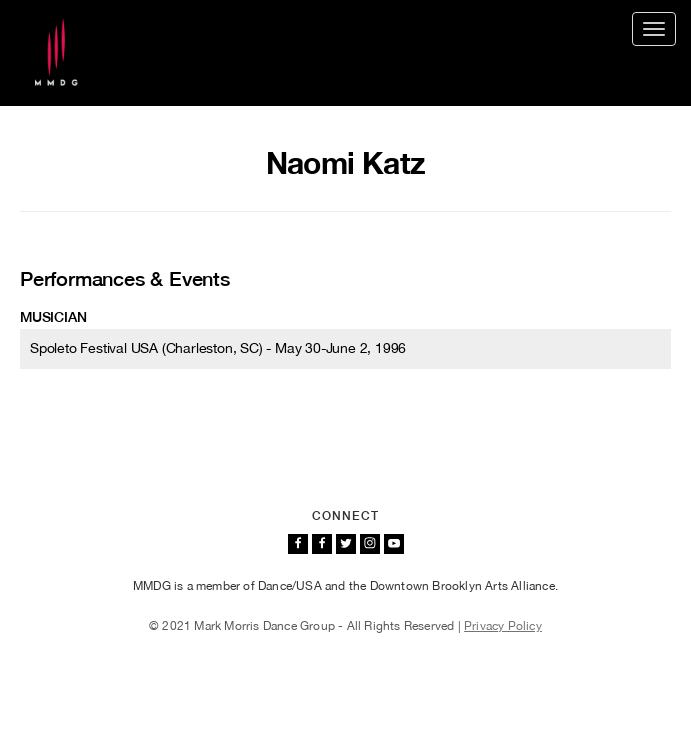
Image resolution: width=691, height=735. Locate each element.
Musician (53, 317)
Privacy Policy (503, 626)
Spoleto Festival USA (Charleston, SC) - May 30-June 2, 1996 (218, 348)
